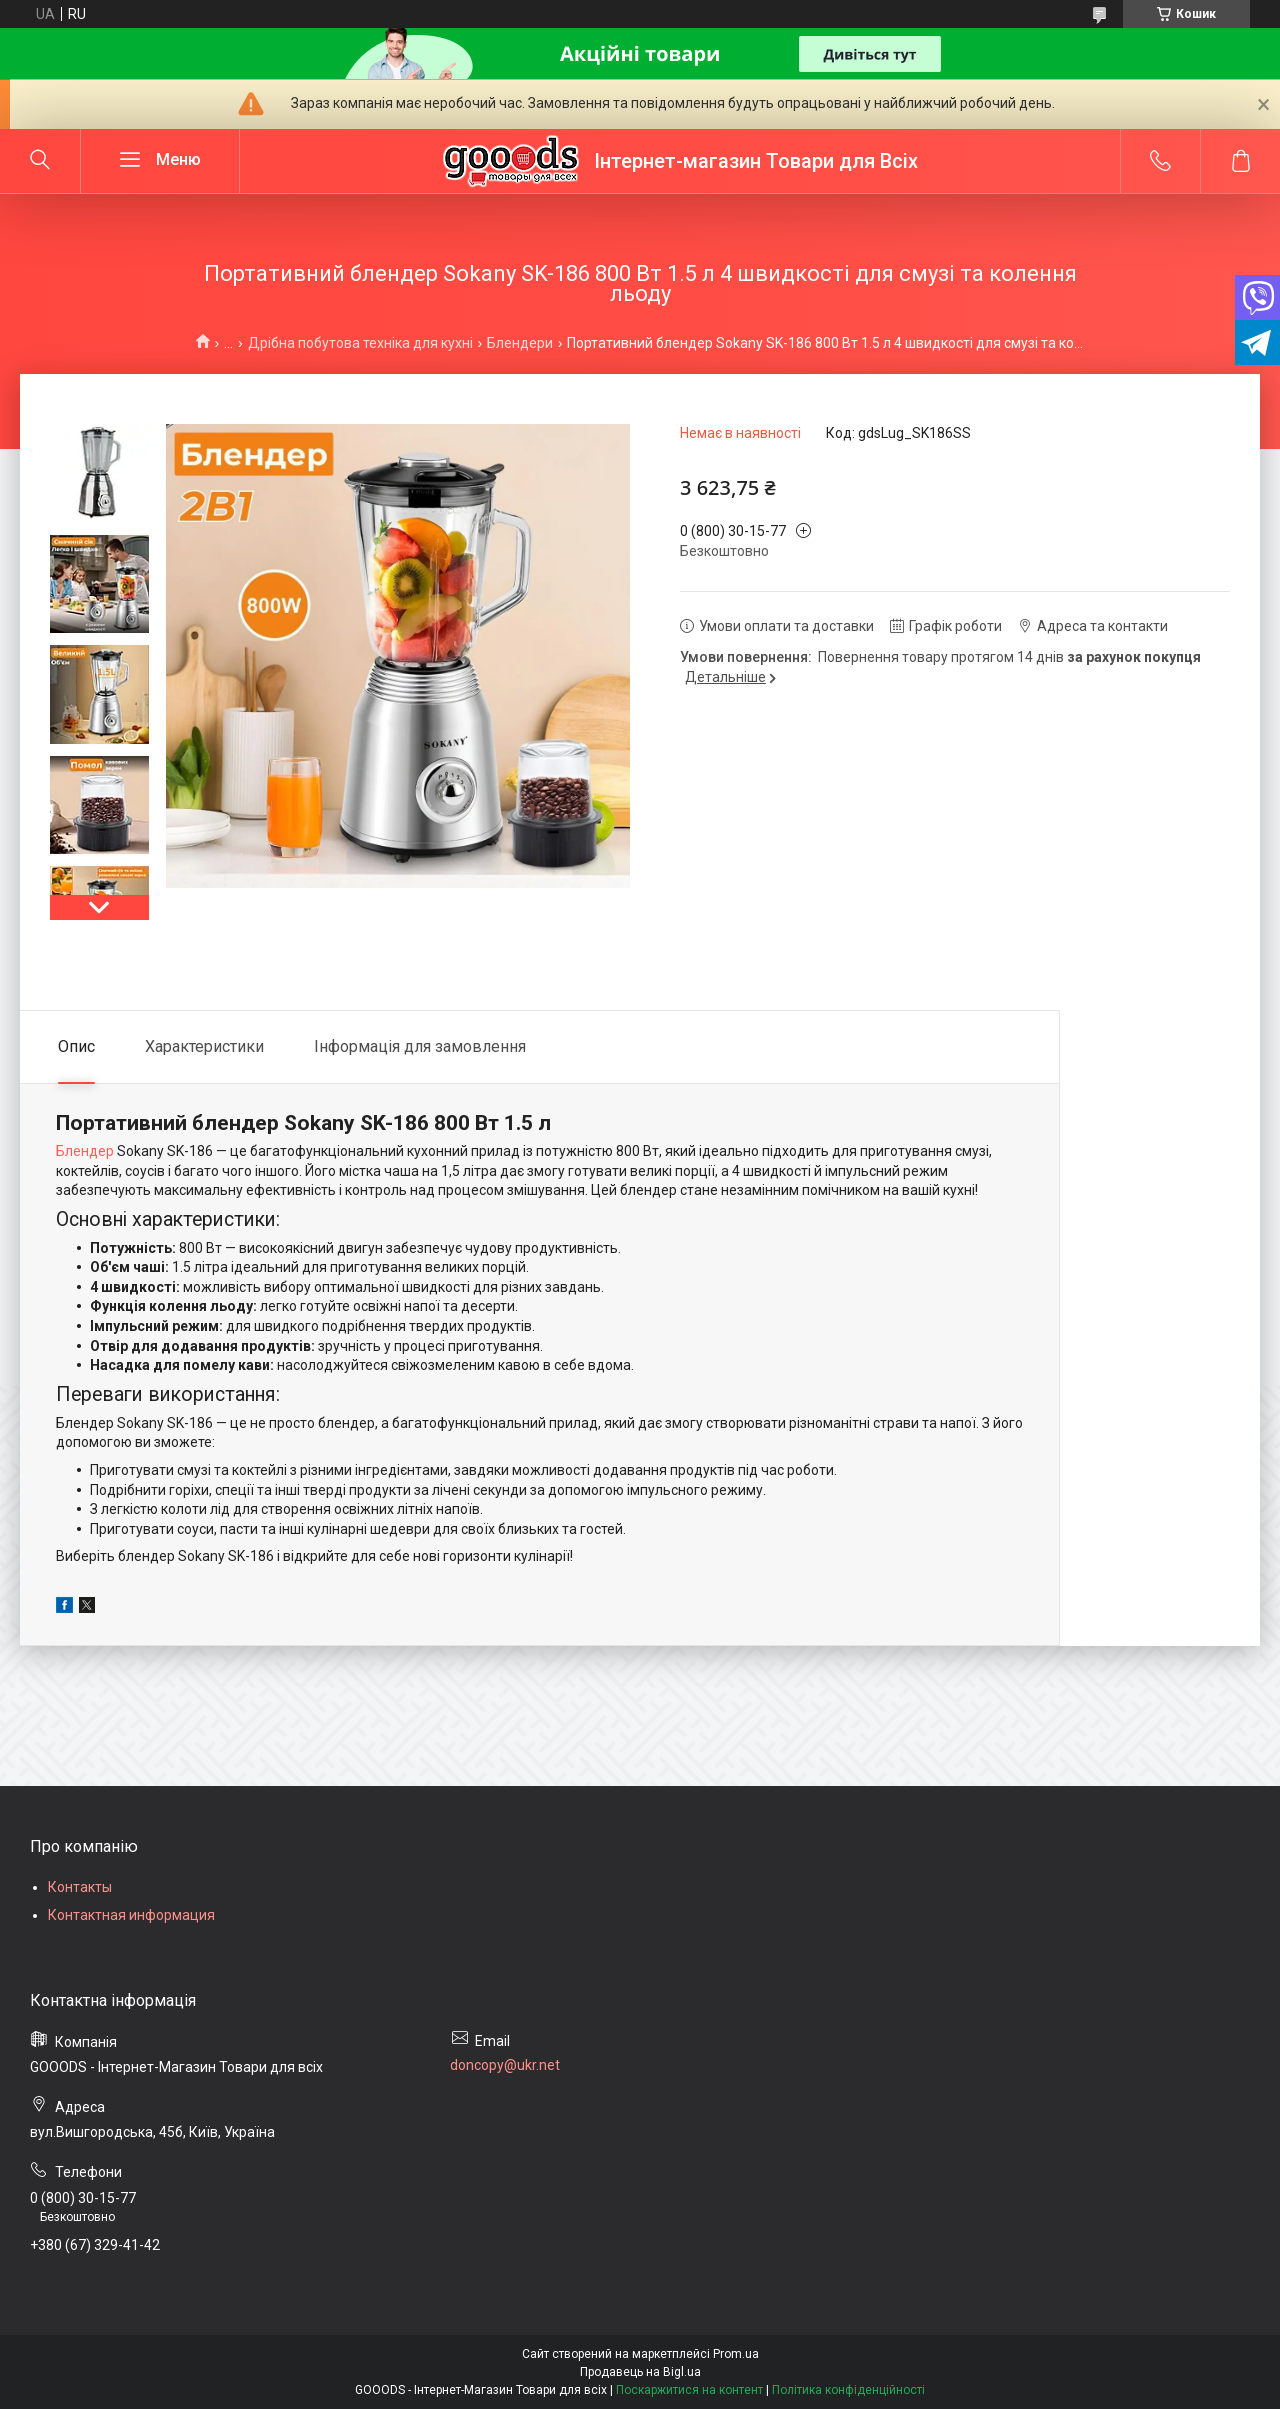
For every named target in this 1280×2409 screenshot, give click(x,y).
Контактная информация (131, 1915)
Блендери (520, 343)
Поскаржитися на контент (689, 2390)
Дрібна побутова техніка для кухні (360, 343)
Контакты (80, 1887)
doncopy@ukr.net (505, 2065)
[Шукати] (40, 161)
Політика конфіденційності (848, 2390)
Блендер (85, 1151)
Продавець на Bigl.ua (640, 2372)
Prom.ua (736, 2354)
